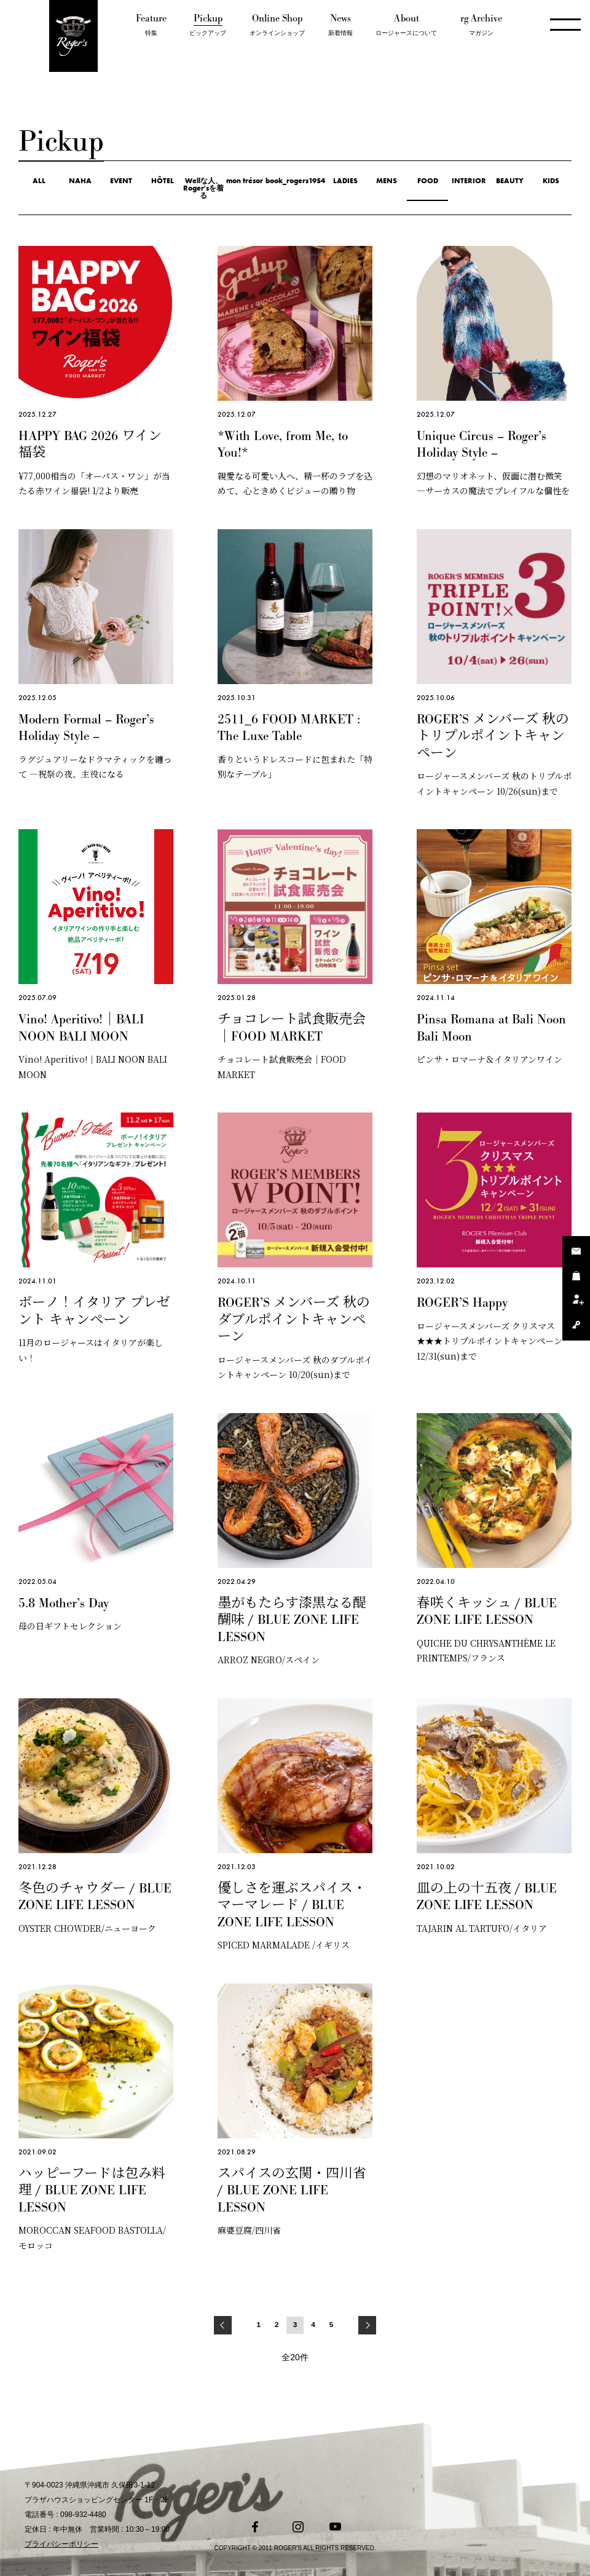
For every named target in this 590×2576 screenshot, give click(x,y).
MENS (386, 181)
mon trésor (244, 181)
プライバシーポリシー (61, 2544)
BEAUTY (510, 181)
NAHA (80, 181)
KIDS (551, 181)
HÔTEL (162, 181)
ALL (39, 181)
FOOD (427, 181)
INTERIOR (469, 181)
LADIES (345, 181)
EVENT (121, 181)
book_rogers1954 (295, 181)
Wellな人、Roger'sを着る (203, 188)
